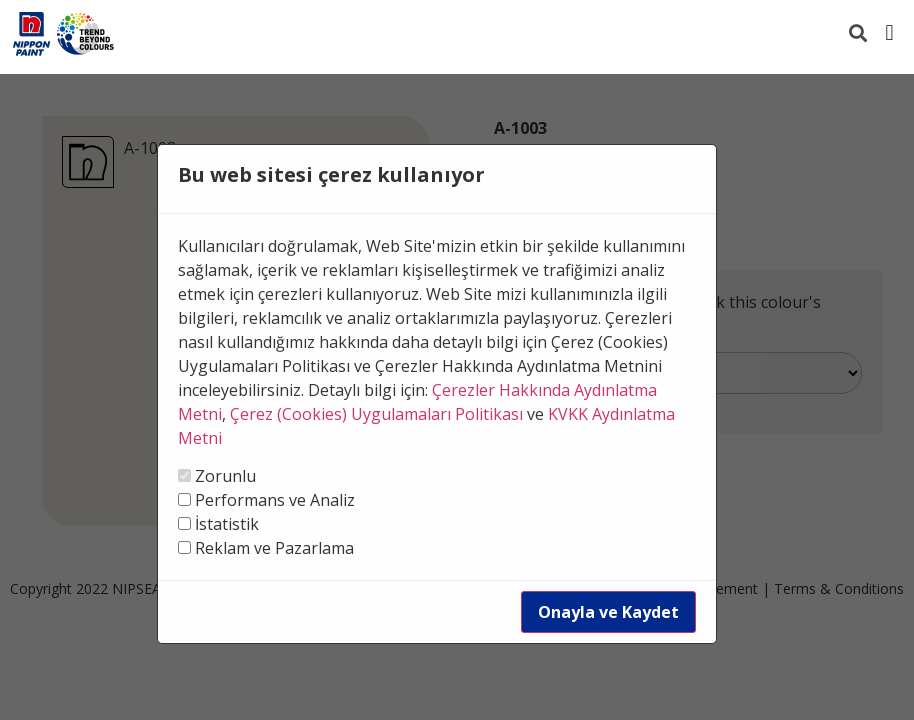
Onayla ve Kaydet (608, 612)
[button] (889, 32)
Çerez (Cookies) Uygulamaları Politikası (376, 414)
